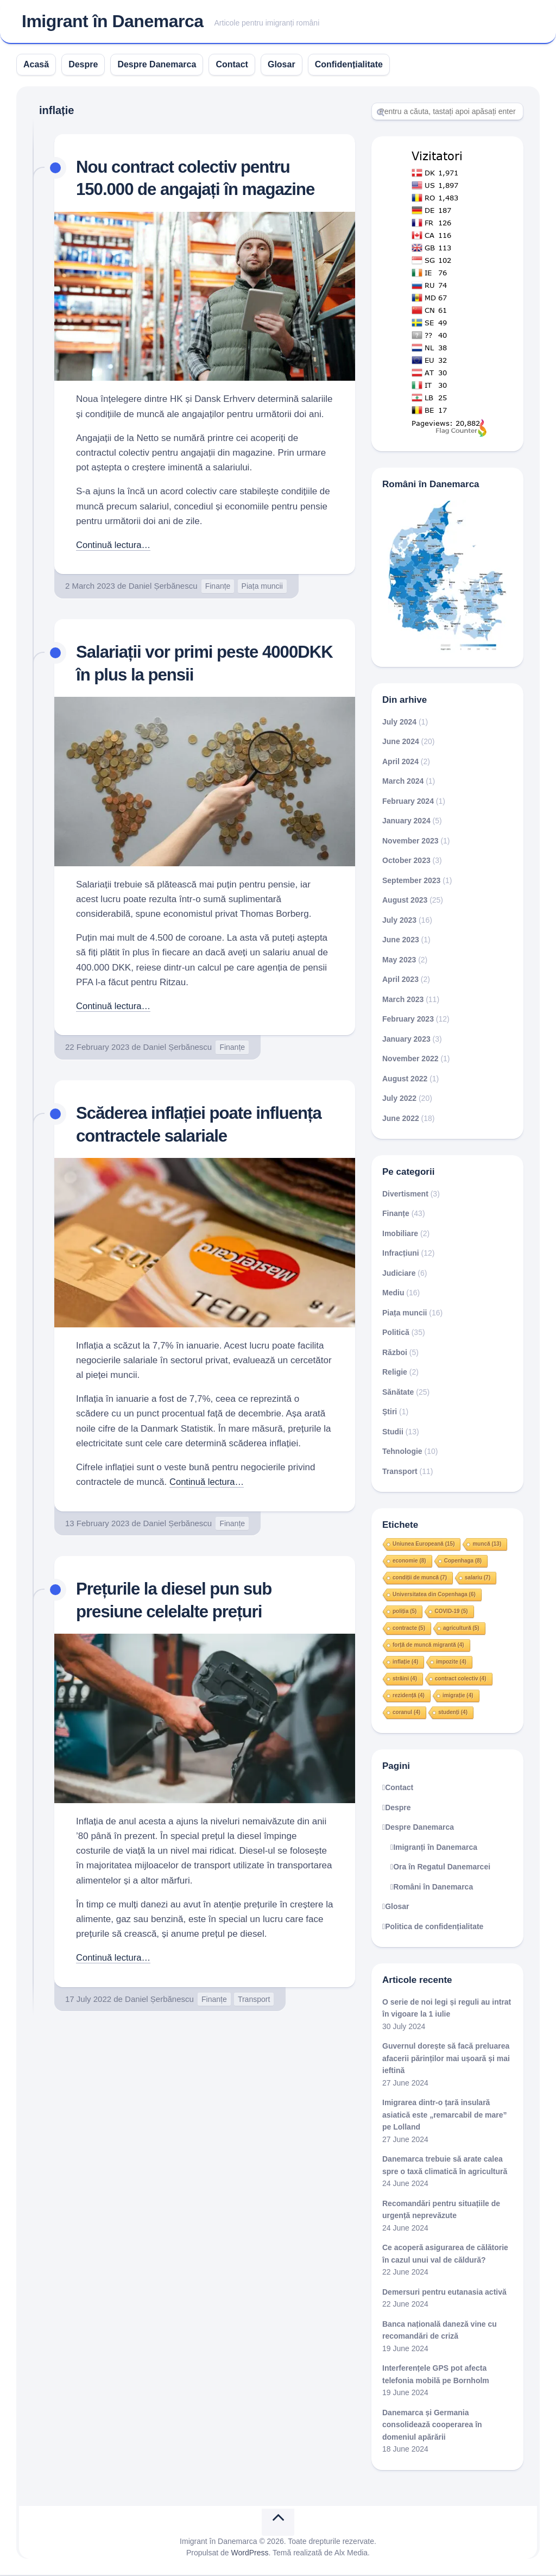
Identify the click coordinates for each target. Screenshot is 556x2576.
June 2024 (400, 743)
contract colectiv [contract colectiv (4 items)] (460, 1680)
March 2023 (403, 1000)
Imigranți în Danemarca (435, 1848)
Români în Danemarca (433, 1888)
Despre (83, 65)
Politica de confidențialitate (434, 1927)
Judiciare (398, 1274)
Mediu (393, 1294)
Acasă (36, 65)
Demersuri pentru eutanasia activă (444, 2293)
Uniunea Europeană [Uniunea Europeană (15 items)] (423, 1545)
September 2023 (411, 881)
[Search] (447, 112)
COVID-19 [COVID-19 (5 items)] (450, 1612)
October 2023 (406, 862)
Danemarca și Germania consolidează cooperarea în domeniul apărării (432, 2425)
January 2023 (406, 1040)
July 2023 (399, 921)
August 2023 (404, 901)
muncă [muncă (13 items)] (486, 1545)
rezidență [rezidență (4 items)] (409, 1696)
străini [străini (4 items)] (405, 1680)
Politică (395, 1334)
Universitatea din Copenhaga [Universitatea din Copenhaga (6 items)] (434, 1595)
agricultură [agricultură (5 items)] (461, 1629)
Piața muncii (262, 587)
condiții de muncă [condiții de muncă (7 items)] (420, 1579)
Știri (389, 1413)
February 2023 (408, 1020)
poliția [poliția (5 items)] (404, 1612)
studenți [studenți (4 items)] (452, 1713)
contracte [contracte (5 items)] (409, 1629)
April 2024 (400, 762)
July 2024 (399, 723)
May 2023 (399, 960)
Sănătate (398, 1393)
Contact (232, 65)
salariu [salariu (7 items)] (477, 1579)
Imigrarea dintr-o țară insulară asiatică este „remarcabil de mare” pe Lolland (444, 2116)
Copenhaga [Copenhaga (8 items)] (463, 1562)
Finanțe (218, 587)
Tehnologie (402, 1452)
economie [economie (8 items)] (409, 1562)
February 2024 (408, 802)
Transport (254, 1999)
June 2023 (400, 941)
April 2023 (400, 981)
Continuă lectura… (114, 546)
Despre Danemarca (156, 65)
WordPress (250, 2553)
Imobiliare (400, 1234)
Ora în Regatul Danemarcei (441, 1868)
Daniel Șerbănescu (163, 586)
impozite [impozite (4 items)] (451, 1663)
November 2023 (410, 841)
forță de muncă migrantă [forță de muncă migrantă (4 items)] (428, 1646)
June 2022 (400, 1119)
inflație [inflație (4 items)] (405, 1663)
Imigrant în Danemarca (113, 22)
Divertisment (405, 1195)
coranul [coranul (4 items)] (406, 1713)
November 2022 (410, 1060)
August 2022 (404, 1079)
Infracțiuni (400, 1254)
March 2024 (403, 782)
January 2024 (406, 822)
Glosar (281, 65)
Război (394, 1353)
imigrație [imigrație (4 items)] (458, 1696)
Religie (394, 1373)
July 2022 (399, 1099)
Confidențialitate (349, 65)
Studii (392, 1432)
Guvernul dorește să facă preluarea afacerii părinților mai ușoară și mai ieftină (446, 2059)
